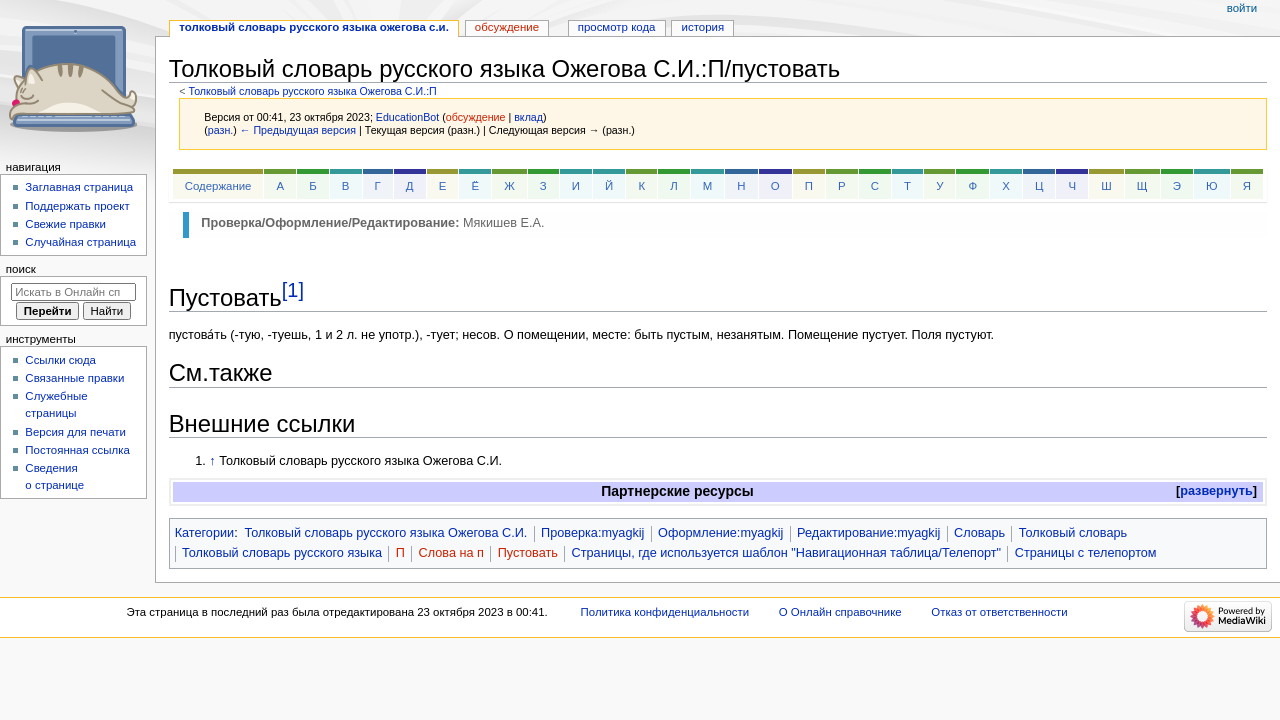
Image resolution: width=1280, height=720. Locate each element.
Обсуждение (507, 27)
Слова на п (451, 553)
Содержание (218, 186)
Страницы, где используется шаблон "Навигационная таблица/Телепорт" (786, 553)
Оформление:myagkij (720, 533)
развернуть (1216, 491)
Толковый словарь (1073, 533)
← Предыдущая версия (298, 130)
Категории (205, 533)
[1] (293, 290)
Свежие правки (65, 224)
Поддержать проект (77, 206)
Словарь (979, 533)
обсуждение (476, 117)
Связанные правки (74, 378)
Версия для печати (75, 432)
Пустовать (528, 553)
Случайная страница (80, 242)
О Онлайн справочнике (840, 612)
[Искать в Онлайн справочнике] (73, 292)
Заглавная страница (79, 187)
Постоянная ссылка (77, 450)
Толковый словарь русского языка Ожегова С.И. (385, 533)
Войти (1242, 8)
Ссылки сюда (60, 360)
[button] (1216, 491)
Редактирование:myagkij (868, 533)
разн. (220, 130)
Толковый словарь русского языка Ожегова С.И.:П (312, 91)
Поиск (21, 269)
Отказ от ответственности (999, 612)
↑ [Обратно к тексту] (212, 461)
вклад (528, 117)
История (703, 27)
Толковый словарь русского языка (282, 553)
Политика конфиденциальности (665, 612)
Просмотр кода (617, 27)
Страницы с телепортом (1086, 553)
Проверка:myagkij (592, 533)
